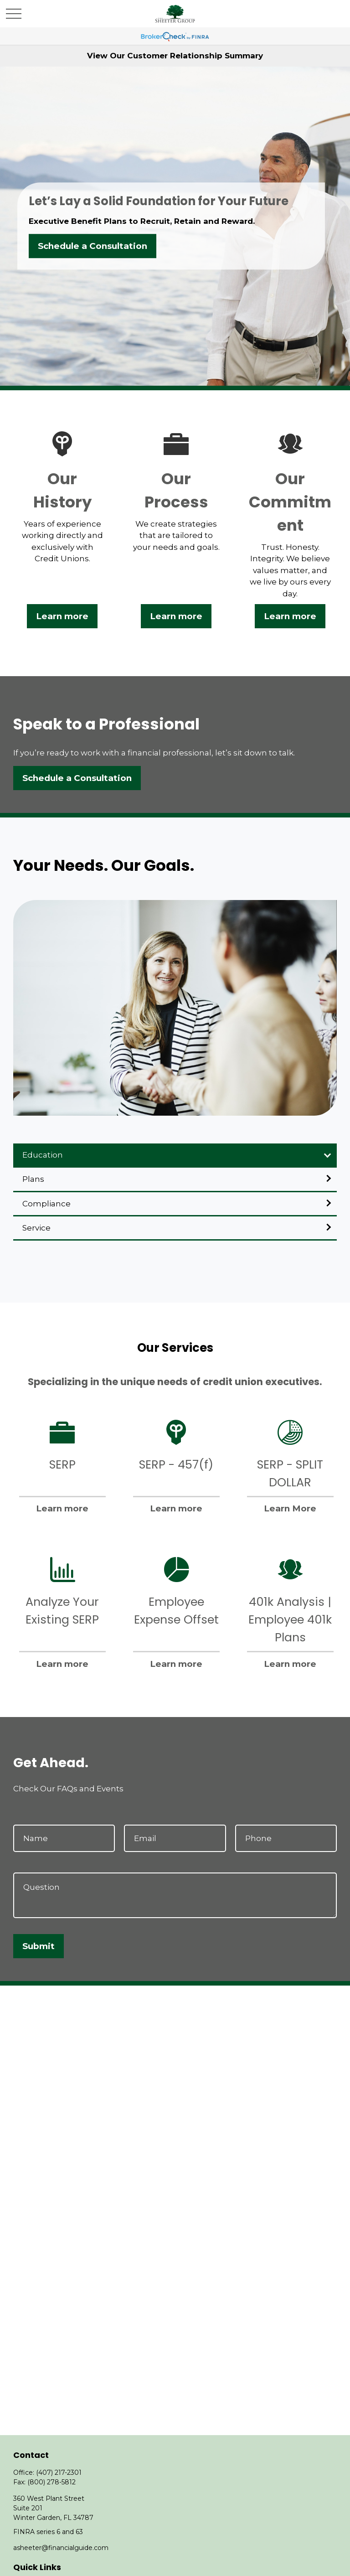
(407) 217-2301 (59, 2472)
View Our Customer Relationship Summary (175, 55)
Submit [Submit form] (38, 1946)
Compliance (46, 1203)
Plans (33, 1179)
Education (42, 1154)
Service (36, 1227)
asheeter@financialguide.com (60, 2548)
